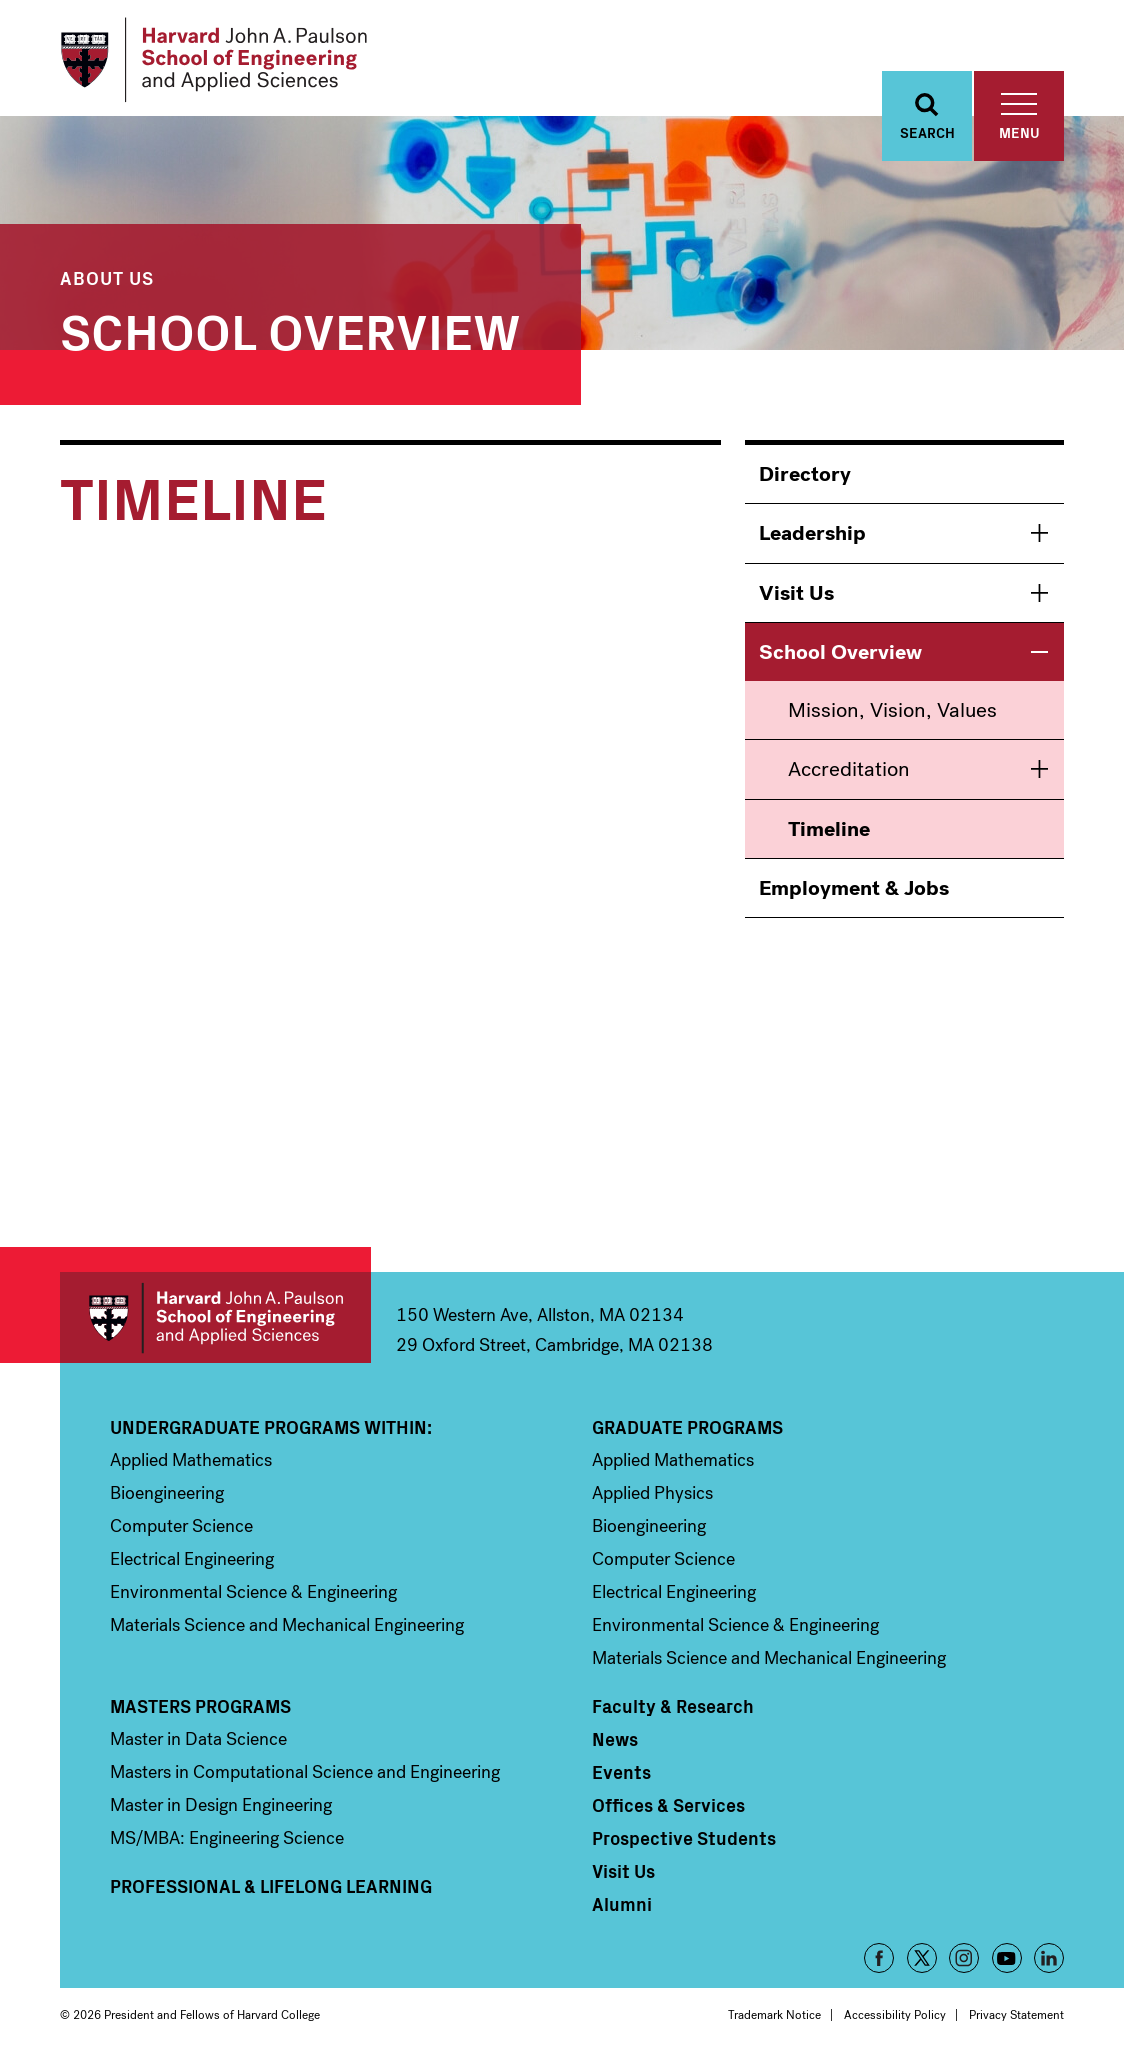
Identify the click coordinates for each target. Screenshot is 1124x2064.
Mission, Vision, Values (892, 710)
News (615, 1739)
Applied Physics (652, 1493)
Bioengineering (167, 1493)
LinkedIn (1049, 1958)
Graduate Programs (687, 1427)
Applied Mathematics (191, 1460)
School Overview (290, 328)
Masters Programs (200, 1706)
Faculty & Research (673, 1706)
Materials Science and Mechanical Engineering (287, 1625)
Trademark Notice (774, 2015)
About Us (107, 277)
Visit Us (796, 593)
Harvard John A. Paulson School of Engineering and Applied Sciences (215, 1317)
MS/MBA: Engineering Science (227, 1838)
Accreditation (849, 769)
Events (621, 1772)
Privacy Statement (1016, 2015)
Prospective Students (684, 1838)
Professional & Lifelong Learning (271, 1886)
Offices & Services (668, 1805)
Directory (805, 474)
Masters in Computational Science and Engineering (305, 1772)
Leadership (812, 533)
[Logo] (213, 60)
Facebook (879, 1958)
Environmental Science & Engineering (253, 1592)
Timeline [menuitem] (829, 829)
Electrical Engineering (192, 1559)
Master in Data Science (198, 1739)
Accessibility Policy (895, 2015)
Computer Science (181, 1526)
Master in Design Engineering (221, 1805)
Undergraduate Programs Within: (271, 1427)
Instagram (964, 1958)
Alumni (622, 1904)
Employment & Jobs (854, 888)
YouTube (1007, 1958)
